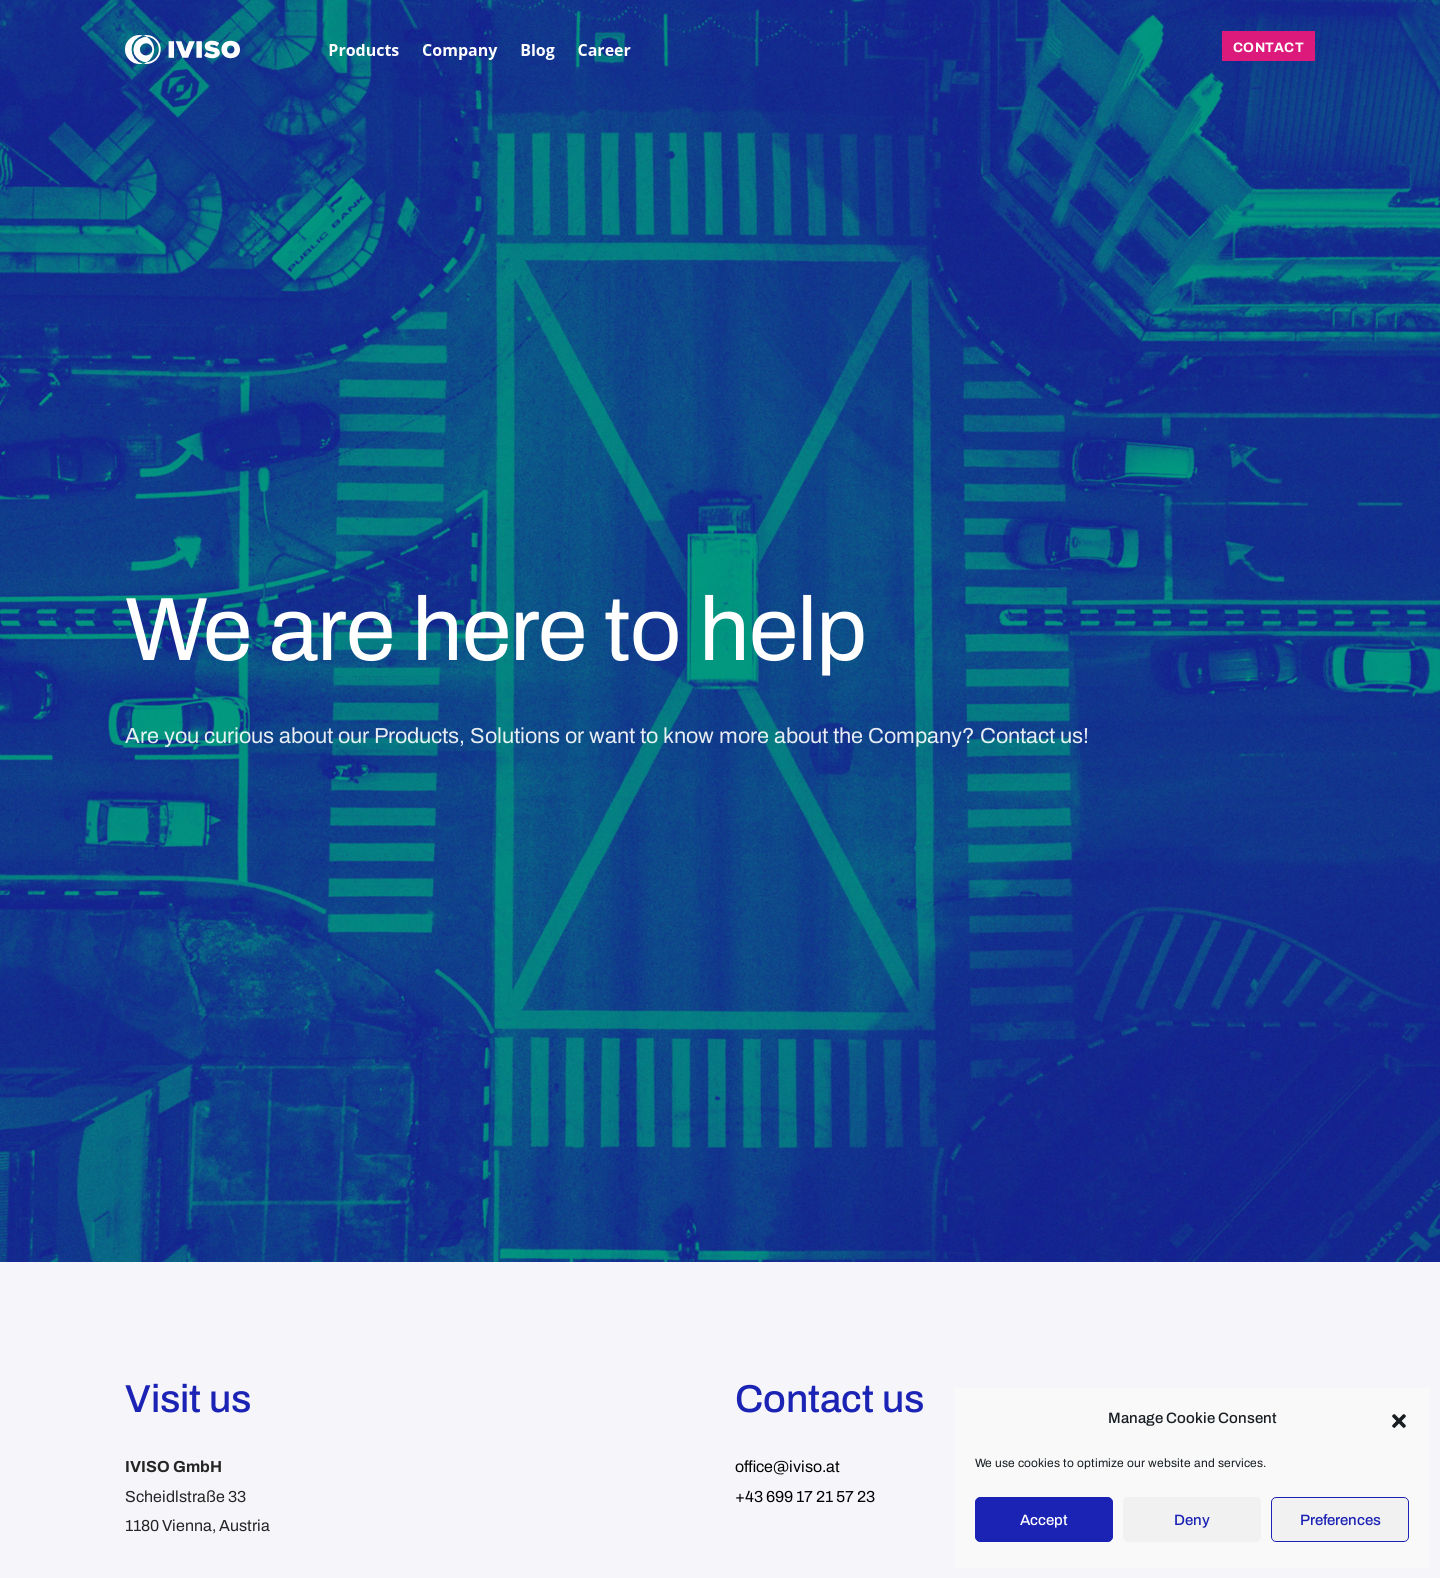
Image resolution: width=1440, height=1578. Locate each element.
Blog (537, 50)
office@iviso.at (787, 1466)
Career (604, 50)
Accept (1044, 1520)
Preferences (1340, 1520)
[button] (1399, 1419)
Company (459, 50)
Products (363, 50)
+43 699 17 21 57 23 (805, 1496)
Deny (1192, 1520)
